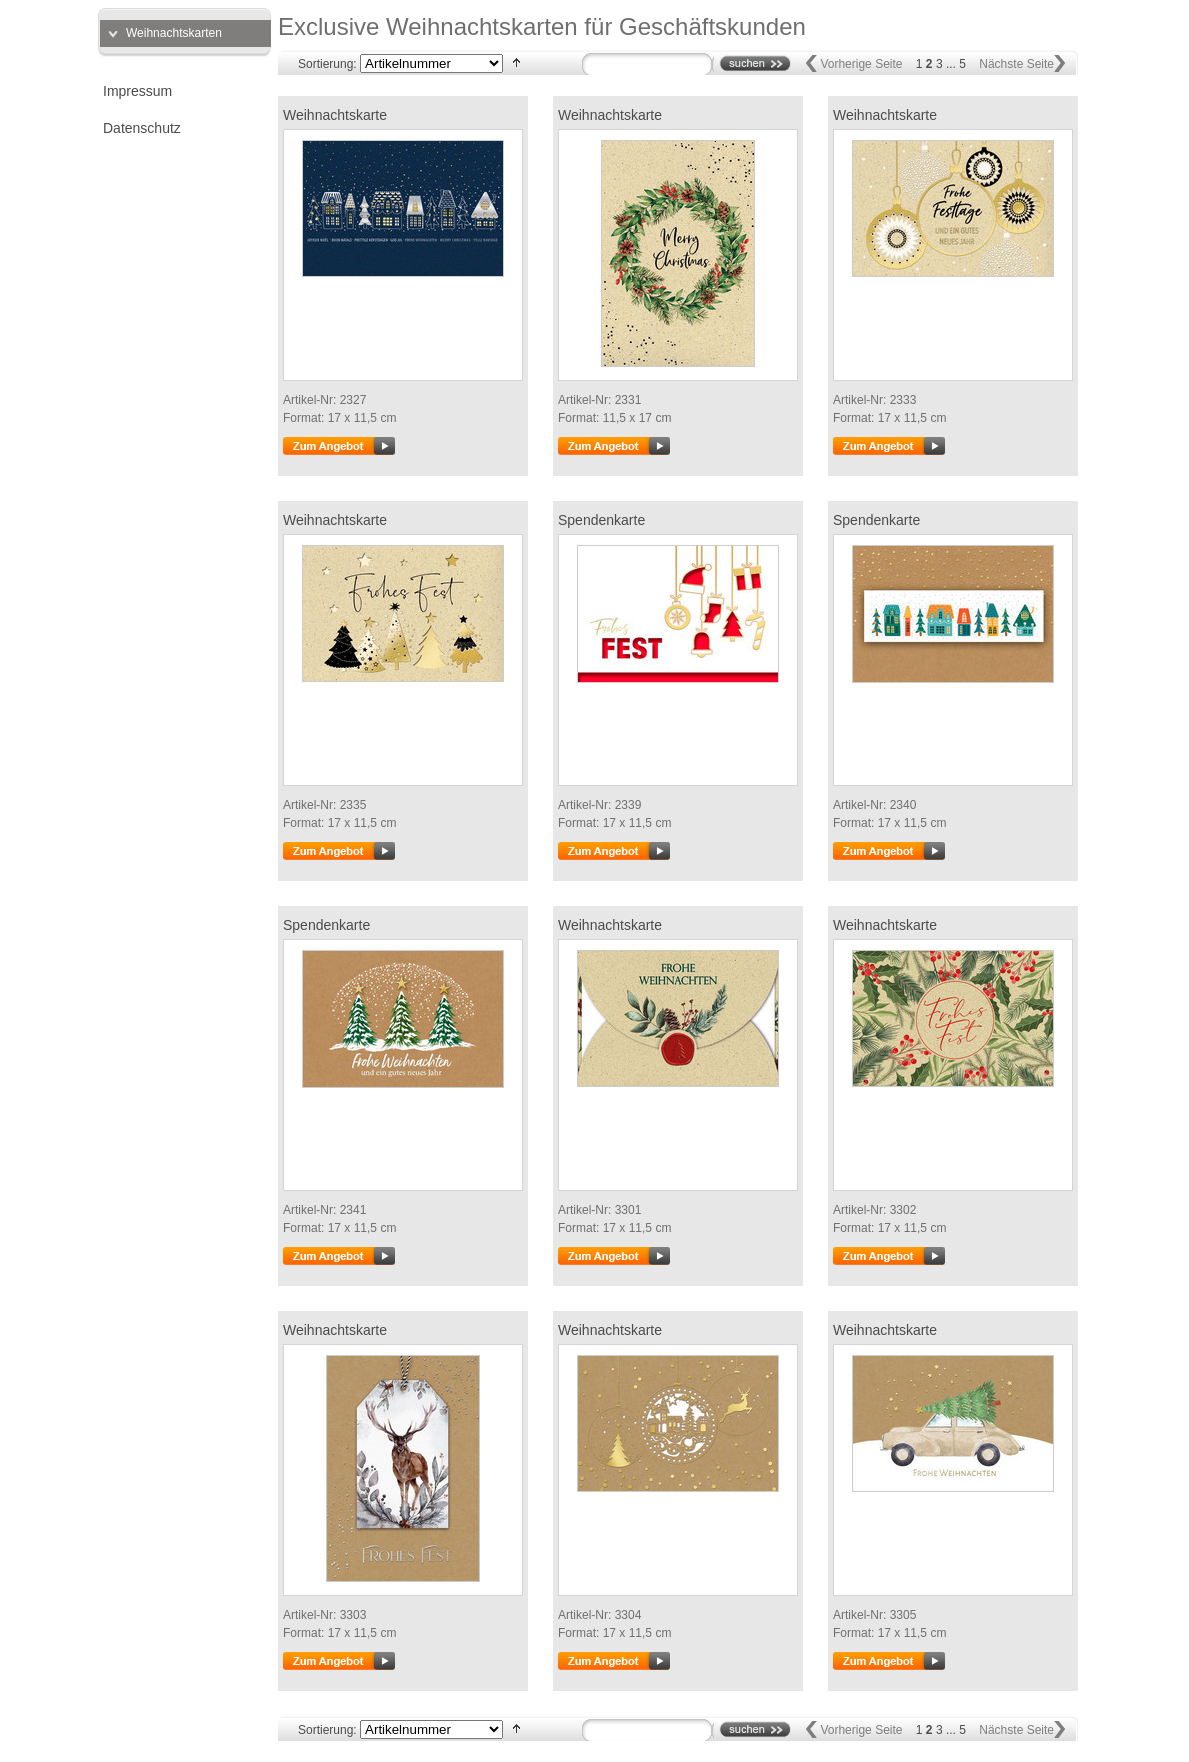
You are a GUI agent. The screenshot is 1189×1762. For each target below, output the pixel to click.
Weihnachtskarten (174, 33)
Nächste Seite (1016, 64)
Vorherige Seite (861, 64)
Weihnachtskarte (335, 115)
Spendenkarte (601, 520)
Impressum (137, 91)
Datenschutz (142, 128)
